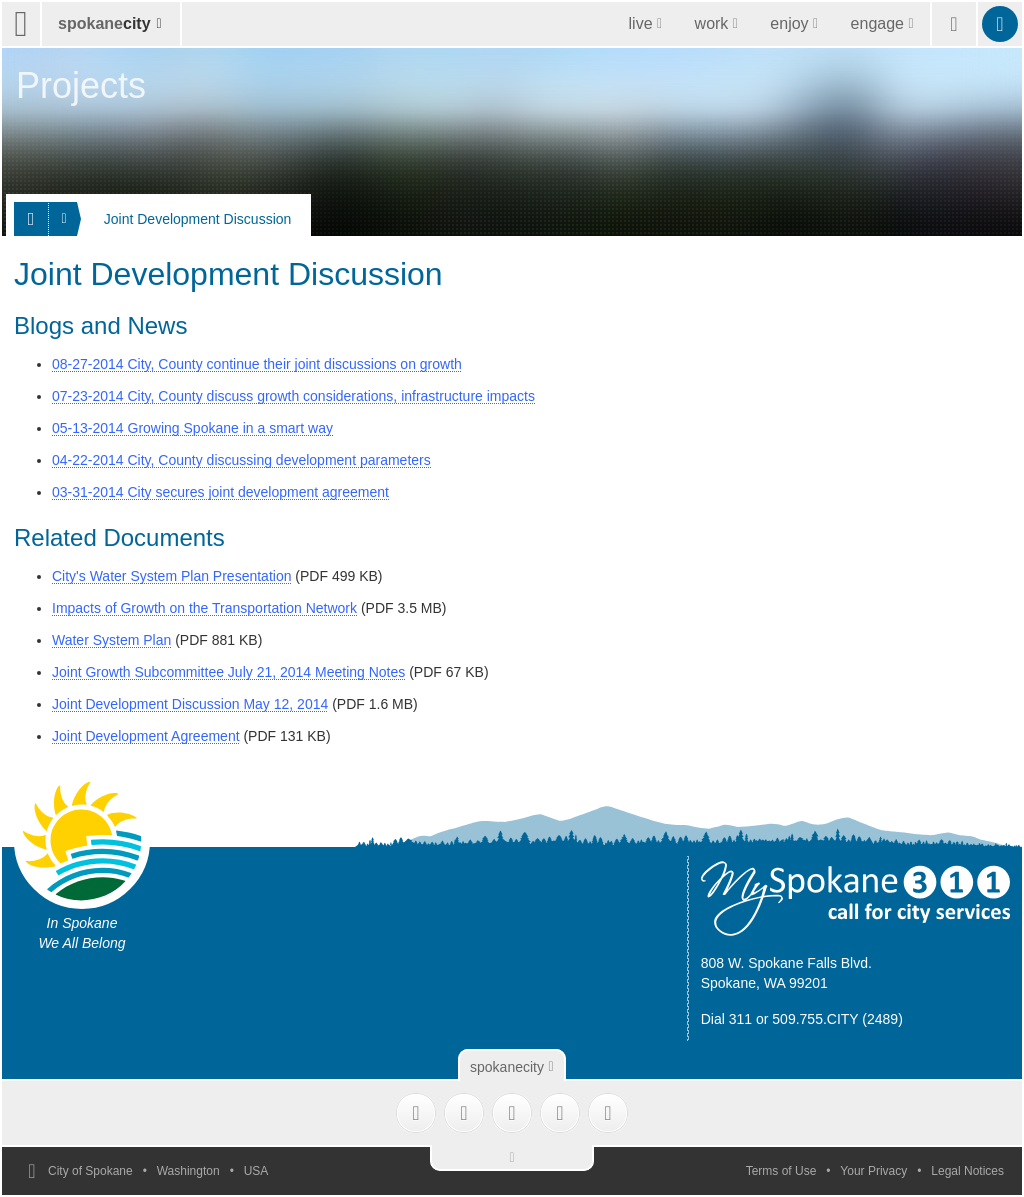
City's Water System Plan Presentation (171, 576)
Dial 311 (726, 1019)
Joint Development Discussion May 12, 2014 (190, 704)
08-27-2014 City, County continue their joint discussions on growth (257, 364)
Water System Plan (111, 640)
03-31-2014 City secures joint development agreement (220, 492)
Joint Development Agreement (146, 736)
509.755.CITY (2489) (837, 1019)
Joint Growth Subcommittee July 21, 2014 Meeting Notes (228, 672)
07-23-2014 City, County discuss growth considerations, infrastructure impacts (293, 396)
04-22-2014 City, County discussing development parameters (241, 460)
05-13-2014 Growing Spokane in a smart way (192, 428)
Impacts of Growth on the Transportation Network (204, 608)
